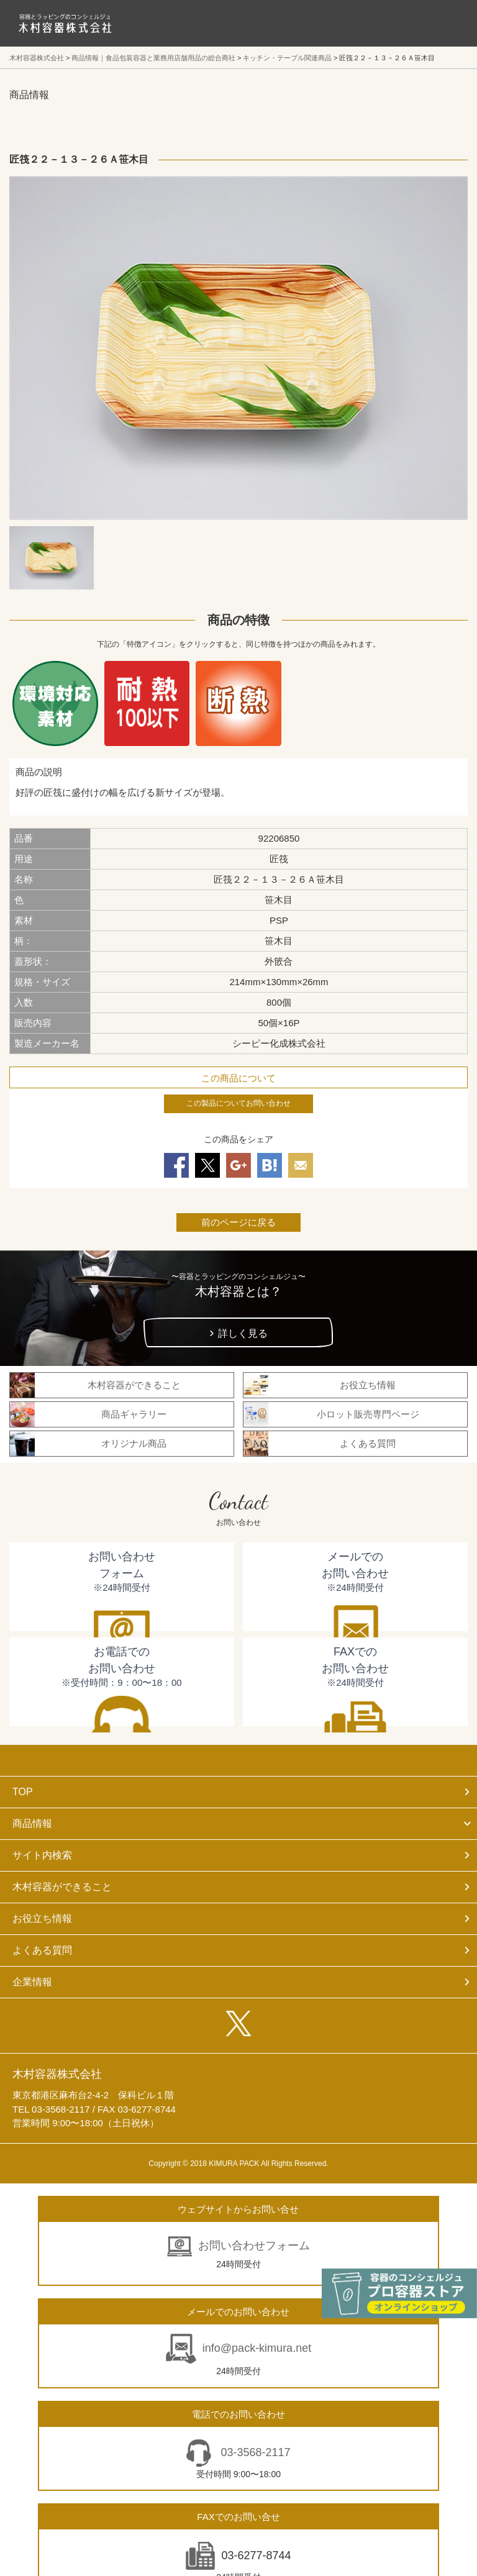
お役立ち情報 (42, 1918)
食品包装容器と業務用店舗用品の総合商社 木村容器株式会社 (65, 23)
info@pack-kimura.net (256, 2348)
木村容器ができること (62, 1887)
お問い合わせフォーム (254, 2245)
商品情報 (32, 1823)
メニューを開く (440, 23)
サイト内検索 (42, 1855)
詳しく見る (243, 1333)
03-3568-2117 (253, 2452)
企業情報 (32, 1982)
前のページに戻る (238, 1222)
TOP (22, 1791)
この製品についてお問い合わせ (238, 1103)
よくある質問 (42, 1950)
